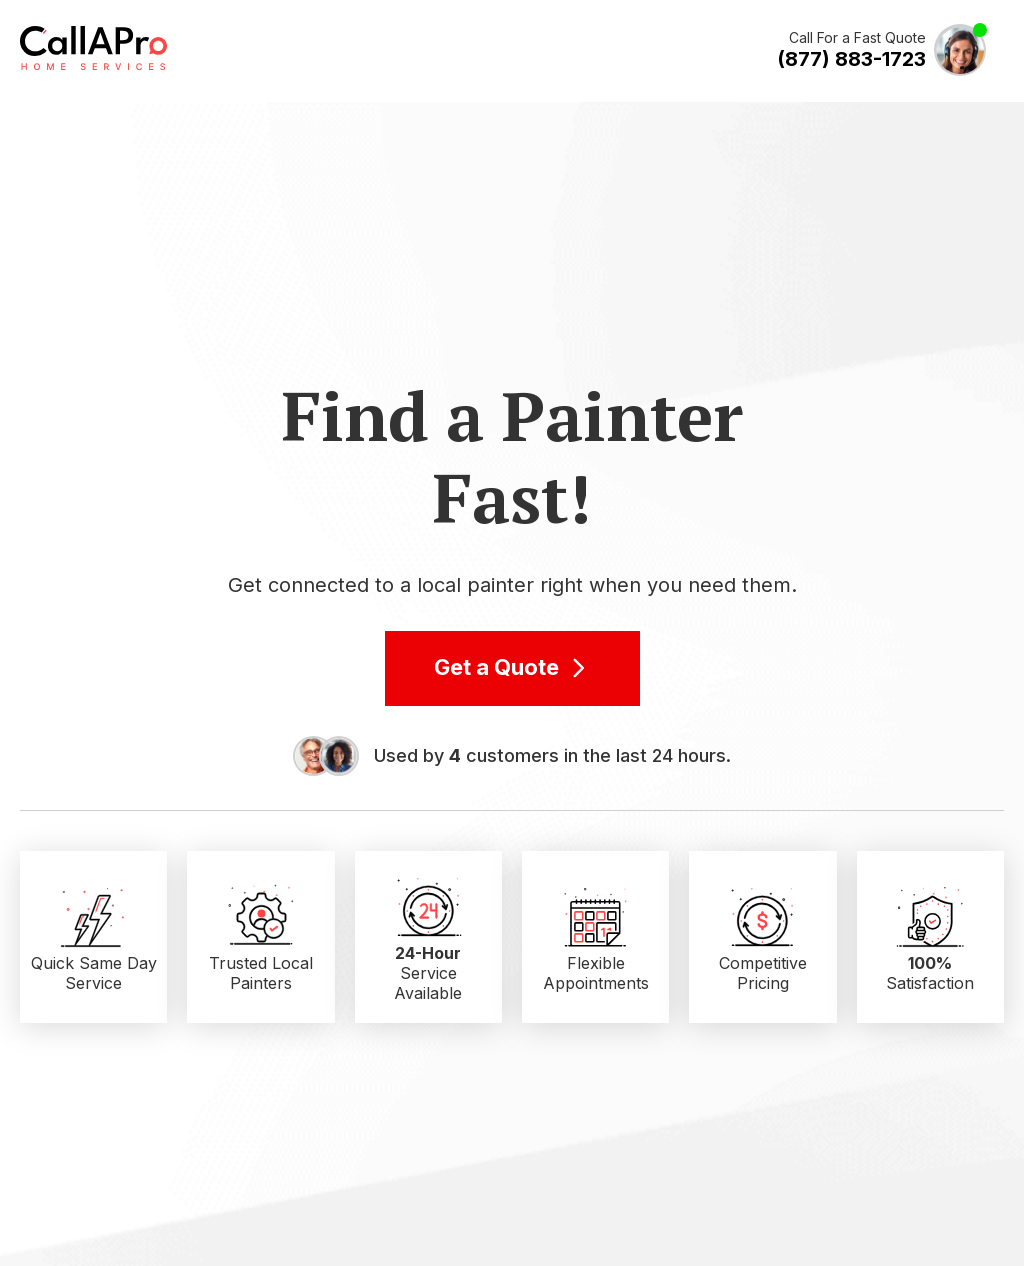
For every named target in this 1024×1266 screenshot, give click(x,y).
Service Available (428, 973)
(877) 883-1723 (851, 59)
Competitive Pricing (763, 973)
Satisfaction (930, 973)
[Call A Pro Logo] (93, 66)
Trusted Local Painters (261, 973)
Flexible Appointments (596, 973)
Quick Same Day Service (94, 973)
